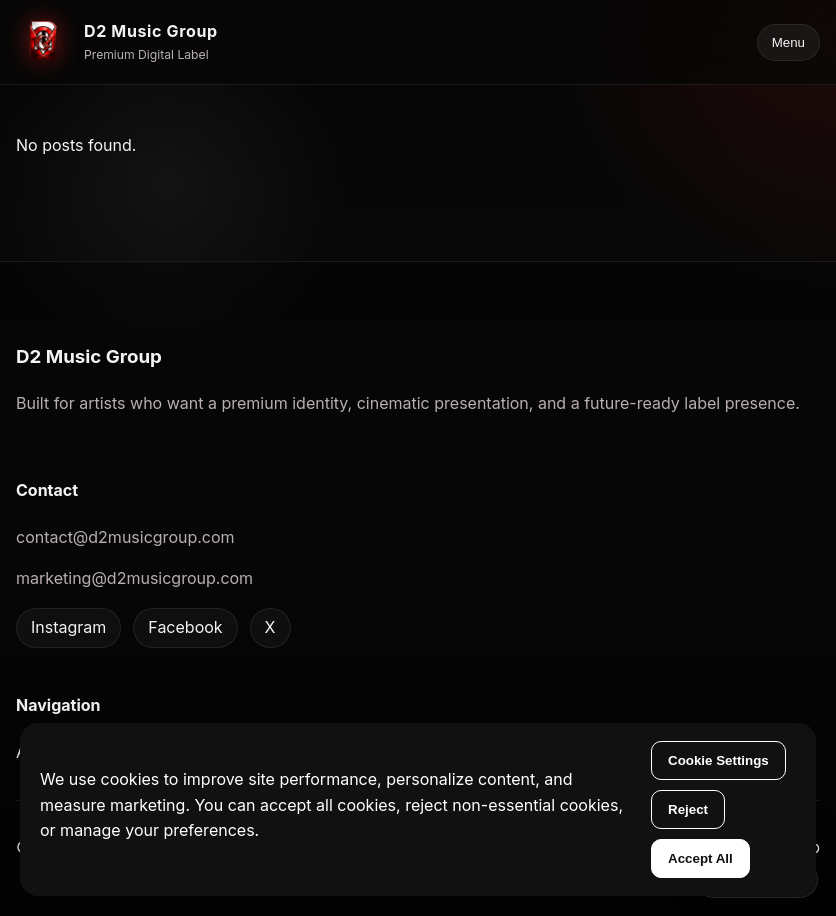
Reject (688, 809)
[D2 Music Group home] (117, 42)
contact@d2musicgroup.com (125, 537)
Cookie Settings (718, 760)
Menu (788, 42)
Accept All (700, 858)
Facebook (185, 627)
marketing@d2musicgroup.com (134, 578)
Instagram (68, 627)
